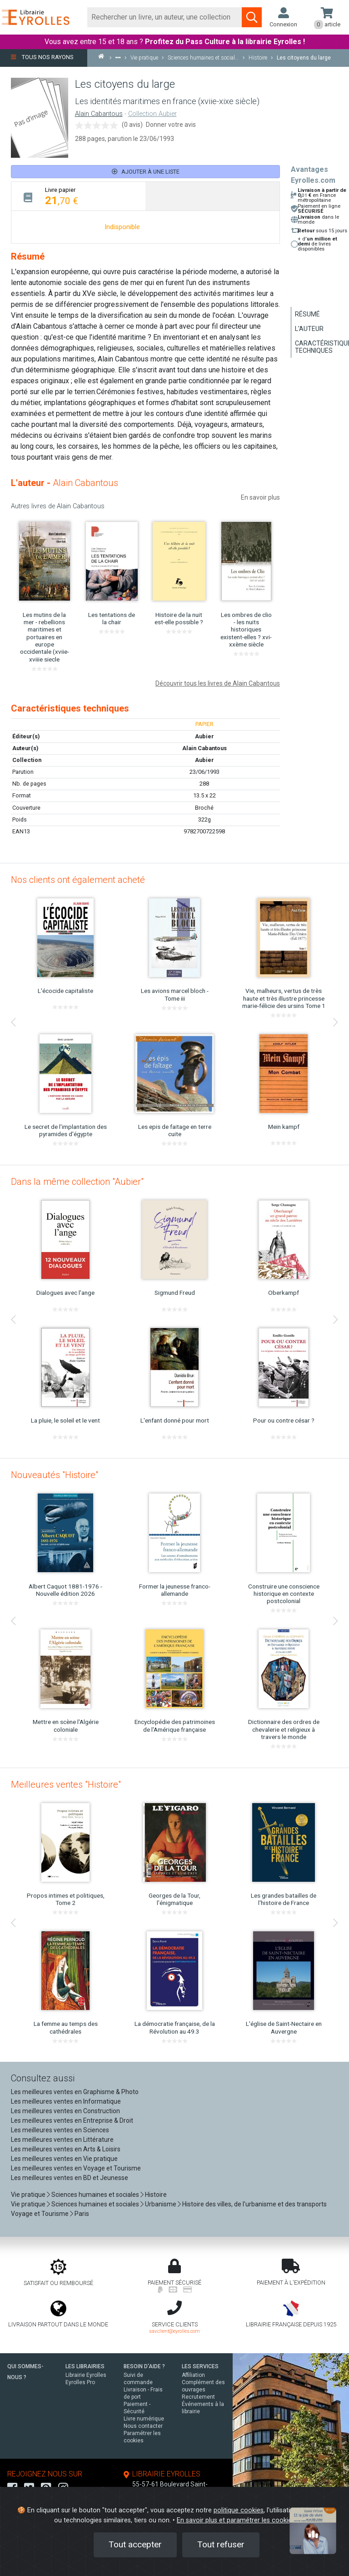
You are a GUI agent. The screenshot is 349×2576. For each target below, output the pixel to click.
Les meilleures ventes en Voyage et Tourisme (76, 2168)
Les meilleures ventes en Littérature (62, 2139)
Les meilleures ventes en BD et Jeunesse (69, 2177)
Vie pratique (28, 2194)
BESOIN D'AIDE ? (144, 2366)
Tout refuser (220, 2544)
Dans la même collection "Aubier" (77, 1181)
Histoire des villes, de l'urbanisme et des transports (254, 2204)
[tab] (78, 196)
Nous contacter (143, 2426)
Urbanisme (160, 2204)
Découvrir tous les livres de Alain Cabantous (217, 683)
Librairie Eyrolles (85, 2375)
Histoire (156, 2194)
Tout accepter (135, 2544)
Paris (82, 2213)
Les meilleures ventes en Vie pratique (64, 2158)
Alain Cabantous (99, 114)
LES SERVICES (200, 2366)
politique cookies (239, 2510)
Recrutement (198, 2397)
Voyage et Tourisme (40, 2213)
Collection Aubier (152, 114)
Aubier (204, 760)
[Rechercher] (164, 17)
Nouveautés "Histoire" (54, 1474)
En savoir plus (260, 497)
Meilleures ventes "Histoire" (66, 1784)
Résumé (307, 314)
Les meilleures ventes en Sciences (60, 2130)
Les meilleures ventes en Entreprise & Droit (72, 2120)
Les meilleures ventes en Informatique (66, 2101)
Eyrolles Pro (80, 2382)
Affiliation (193, 2375)
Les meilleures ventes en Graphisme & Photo (75, 2091)
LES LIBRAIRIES (85, 2366)
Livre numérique (144, 2419)
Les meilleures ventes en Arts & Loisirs (65, 2149)
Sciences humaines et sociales (95, 2194)
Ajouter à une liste (145, 171)
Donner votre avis (171, 124)
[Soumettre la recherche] (252, 17)
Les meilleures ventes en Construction (65, 2111)
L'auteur (309, 328)
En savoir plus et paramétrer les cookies (236, 2520)
